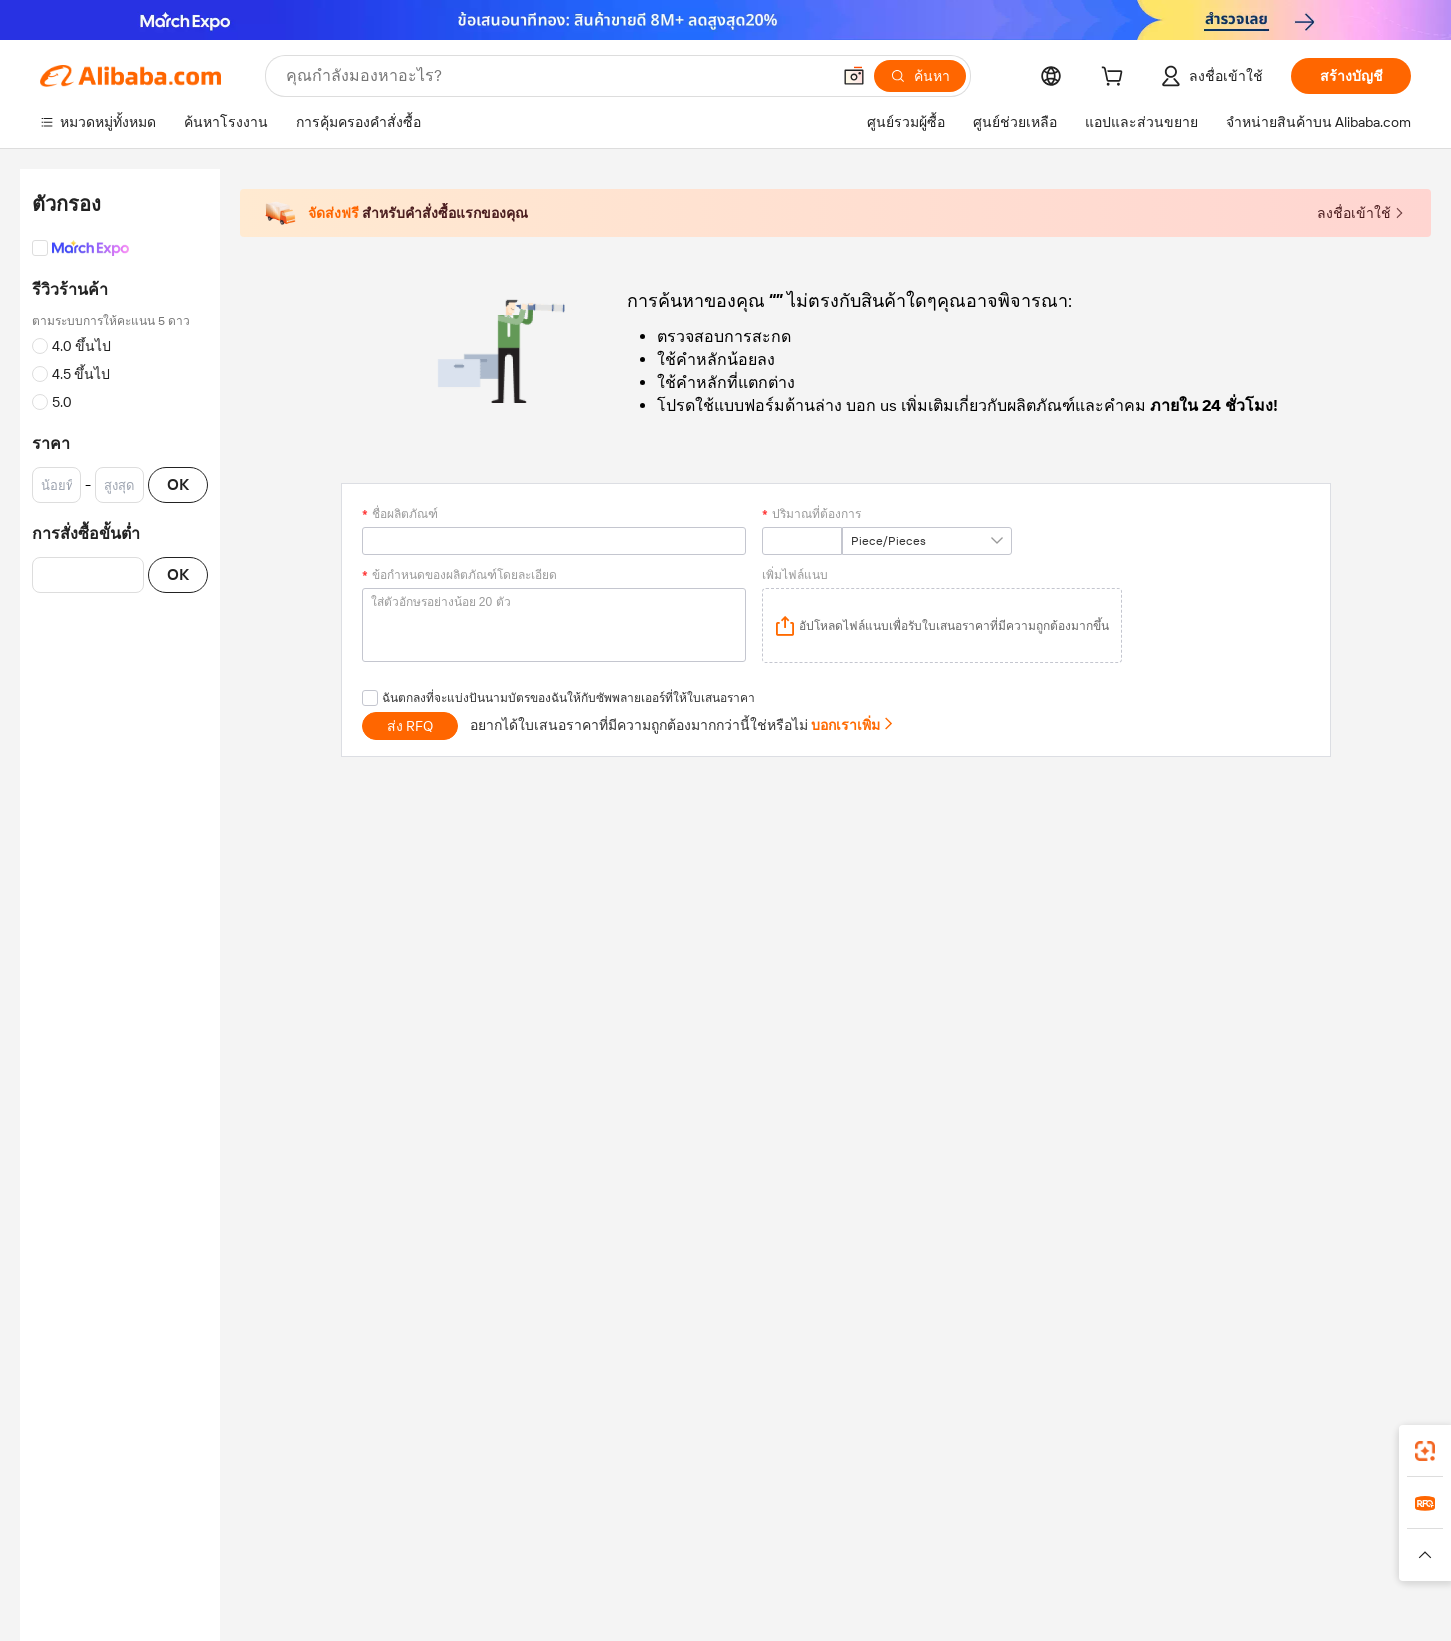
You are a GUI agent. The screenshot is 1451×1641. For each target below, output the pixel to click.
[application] (942, 625)
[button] (854, 76)
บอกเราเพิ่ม (853, 725)
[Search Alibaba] (556, 76)
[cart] (1116, 79)
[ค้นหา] (920, 76)
